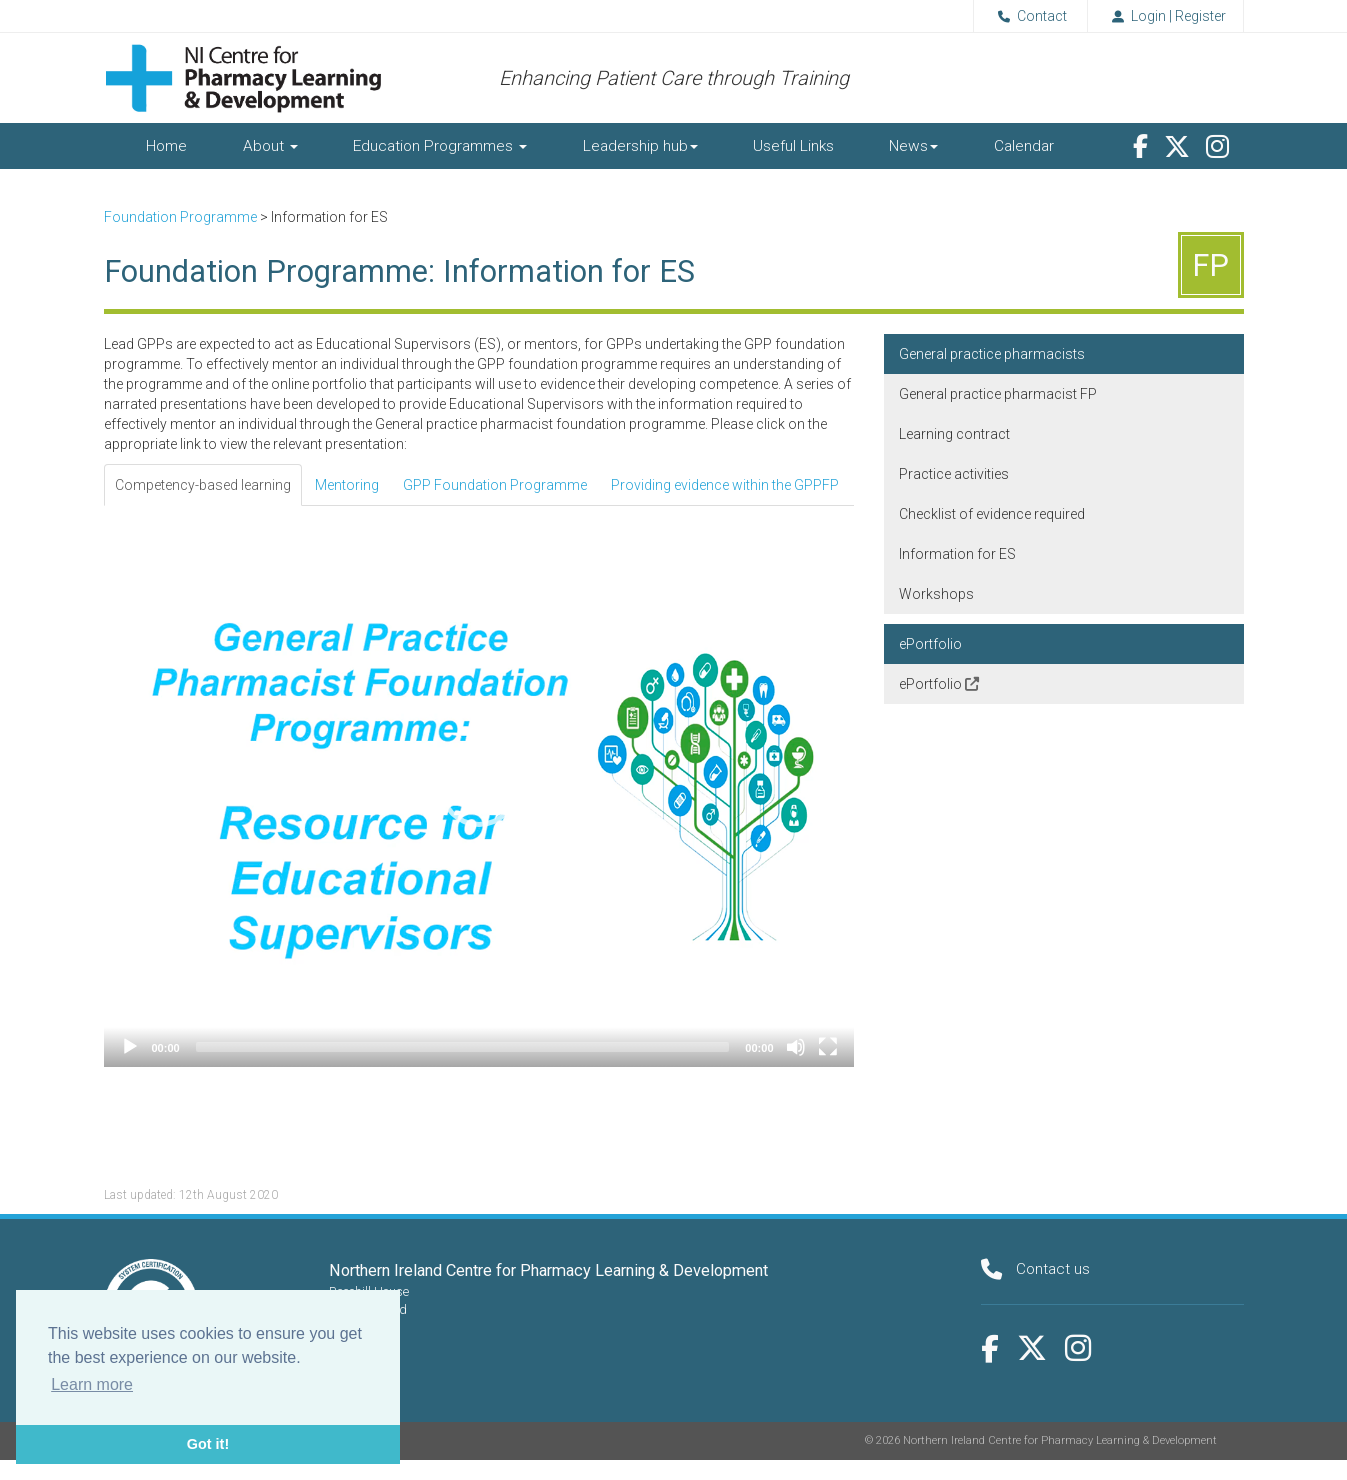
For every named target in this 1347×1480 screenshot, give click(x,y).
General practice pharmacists (992, 354)
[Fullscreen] (828, 1047)
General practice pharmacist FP (998, 394)
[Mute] (796, 1047)
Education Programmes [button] (440, 146)
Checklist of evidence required (992, 514)
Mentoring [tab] (347, 485)
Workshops (936, 594)
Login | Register (1165, 16)
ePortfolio (930, 644)
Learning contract (954, 434)
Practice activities (954, 474)
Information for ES (957, 554)
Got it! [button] (208, 1444)
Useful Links (793, 146)
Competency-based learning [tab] (203, 485)
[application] (479, 786)
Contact (1029, 16)
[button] (479, 787)
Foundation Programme (180, 217)
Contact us (1053, 1269)
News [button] (913, 146)
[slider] (463, 1047)
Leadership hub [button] (640, 146)
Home (166, 146)
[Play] (130, 1047)
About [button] (270, 146)
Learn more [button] (92, 1384)
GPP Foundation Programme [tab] (495, 485)
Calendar (1024, 146)
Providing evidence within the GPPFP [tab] (725, 485)
